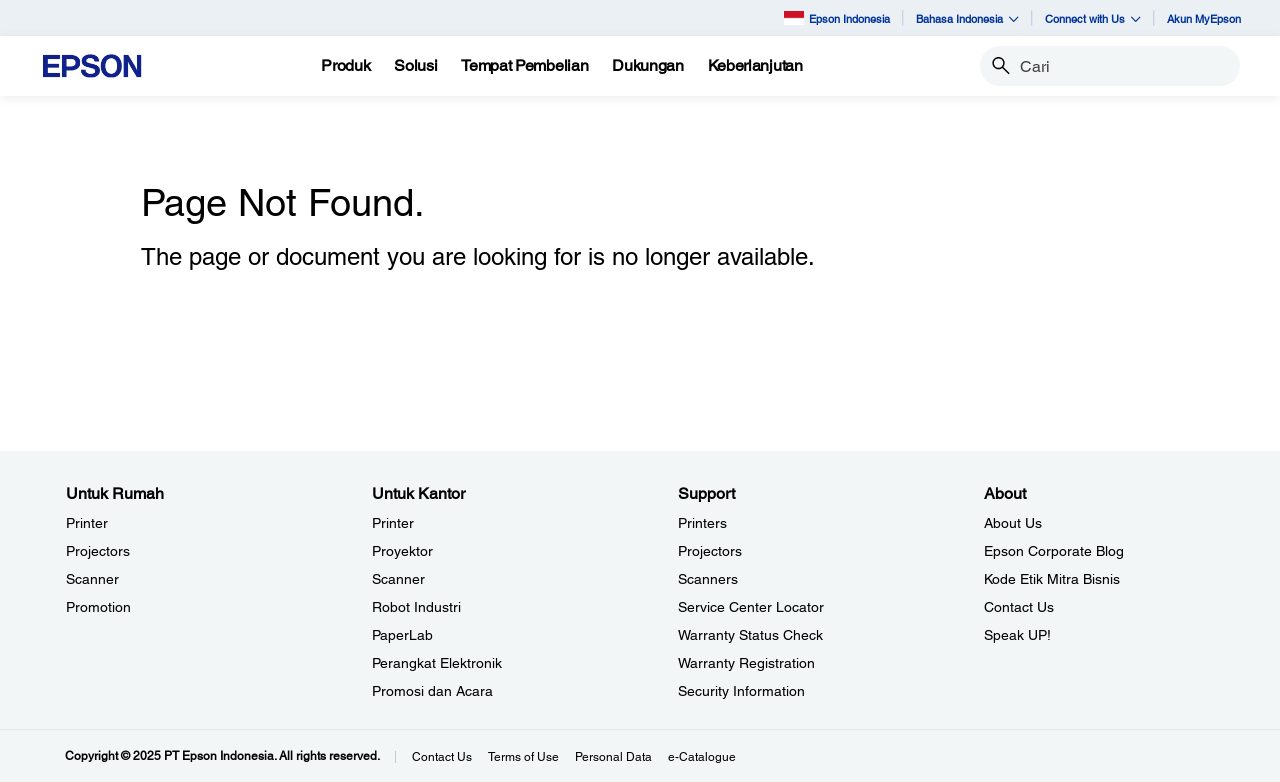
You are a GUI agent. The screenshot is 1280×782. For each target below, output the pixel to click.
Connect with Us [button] (1093, 18)
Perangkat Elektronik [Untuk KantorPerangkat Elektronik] (437, 663)
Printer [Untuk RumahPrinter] (87, 523)
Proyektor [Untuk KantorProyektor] (402, 551)
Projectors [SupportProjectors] (710, 551)
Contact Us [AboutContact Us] (1019, 607)
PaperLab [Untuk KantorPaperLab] (402, 635)
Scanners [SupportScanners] (708, 579)
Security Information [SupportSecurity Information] (741, 691)
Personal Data (613, 757)
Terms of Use (523, 757)
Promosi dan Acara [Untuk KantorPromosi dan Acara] (432, 691)
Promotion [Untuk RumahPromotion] (98, 607)
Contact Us (442, 757)
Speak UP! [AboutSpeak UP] (1017, 635)
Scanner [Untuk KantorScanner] (398, 579)
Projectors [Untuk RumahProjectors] (98, 551)
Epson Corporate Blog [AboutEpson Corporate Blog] (1054, 551)
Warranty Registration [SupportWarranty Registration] (746, 663)
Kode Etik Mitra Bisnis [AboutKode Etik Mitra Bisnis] (1052, 579)
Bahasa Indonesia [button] (967, 18)
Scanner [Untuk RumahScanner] (92, 579)
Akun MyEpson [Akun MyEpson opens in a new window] (1204, 18)
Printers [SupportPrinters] (702, 523)
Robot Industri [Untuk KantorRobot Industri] (416, 607)
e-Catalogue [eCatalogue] (702, 757)
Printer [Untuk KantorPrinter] (393, 523)
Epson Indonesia (837, 17)
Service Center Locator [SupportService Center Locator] (751, 607)
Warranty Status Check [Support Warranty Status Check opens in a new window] (750, 635)
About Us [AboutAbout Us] (1013, 523)
